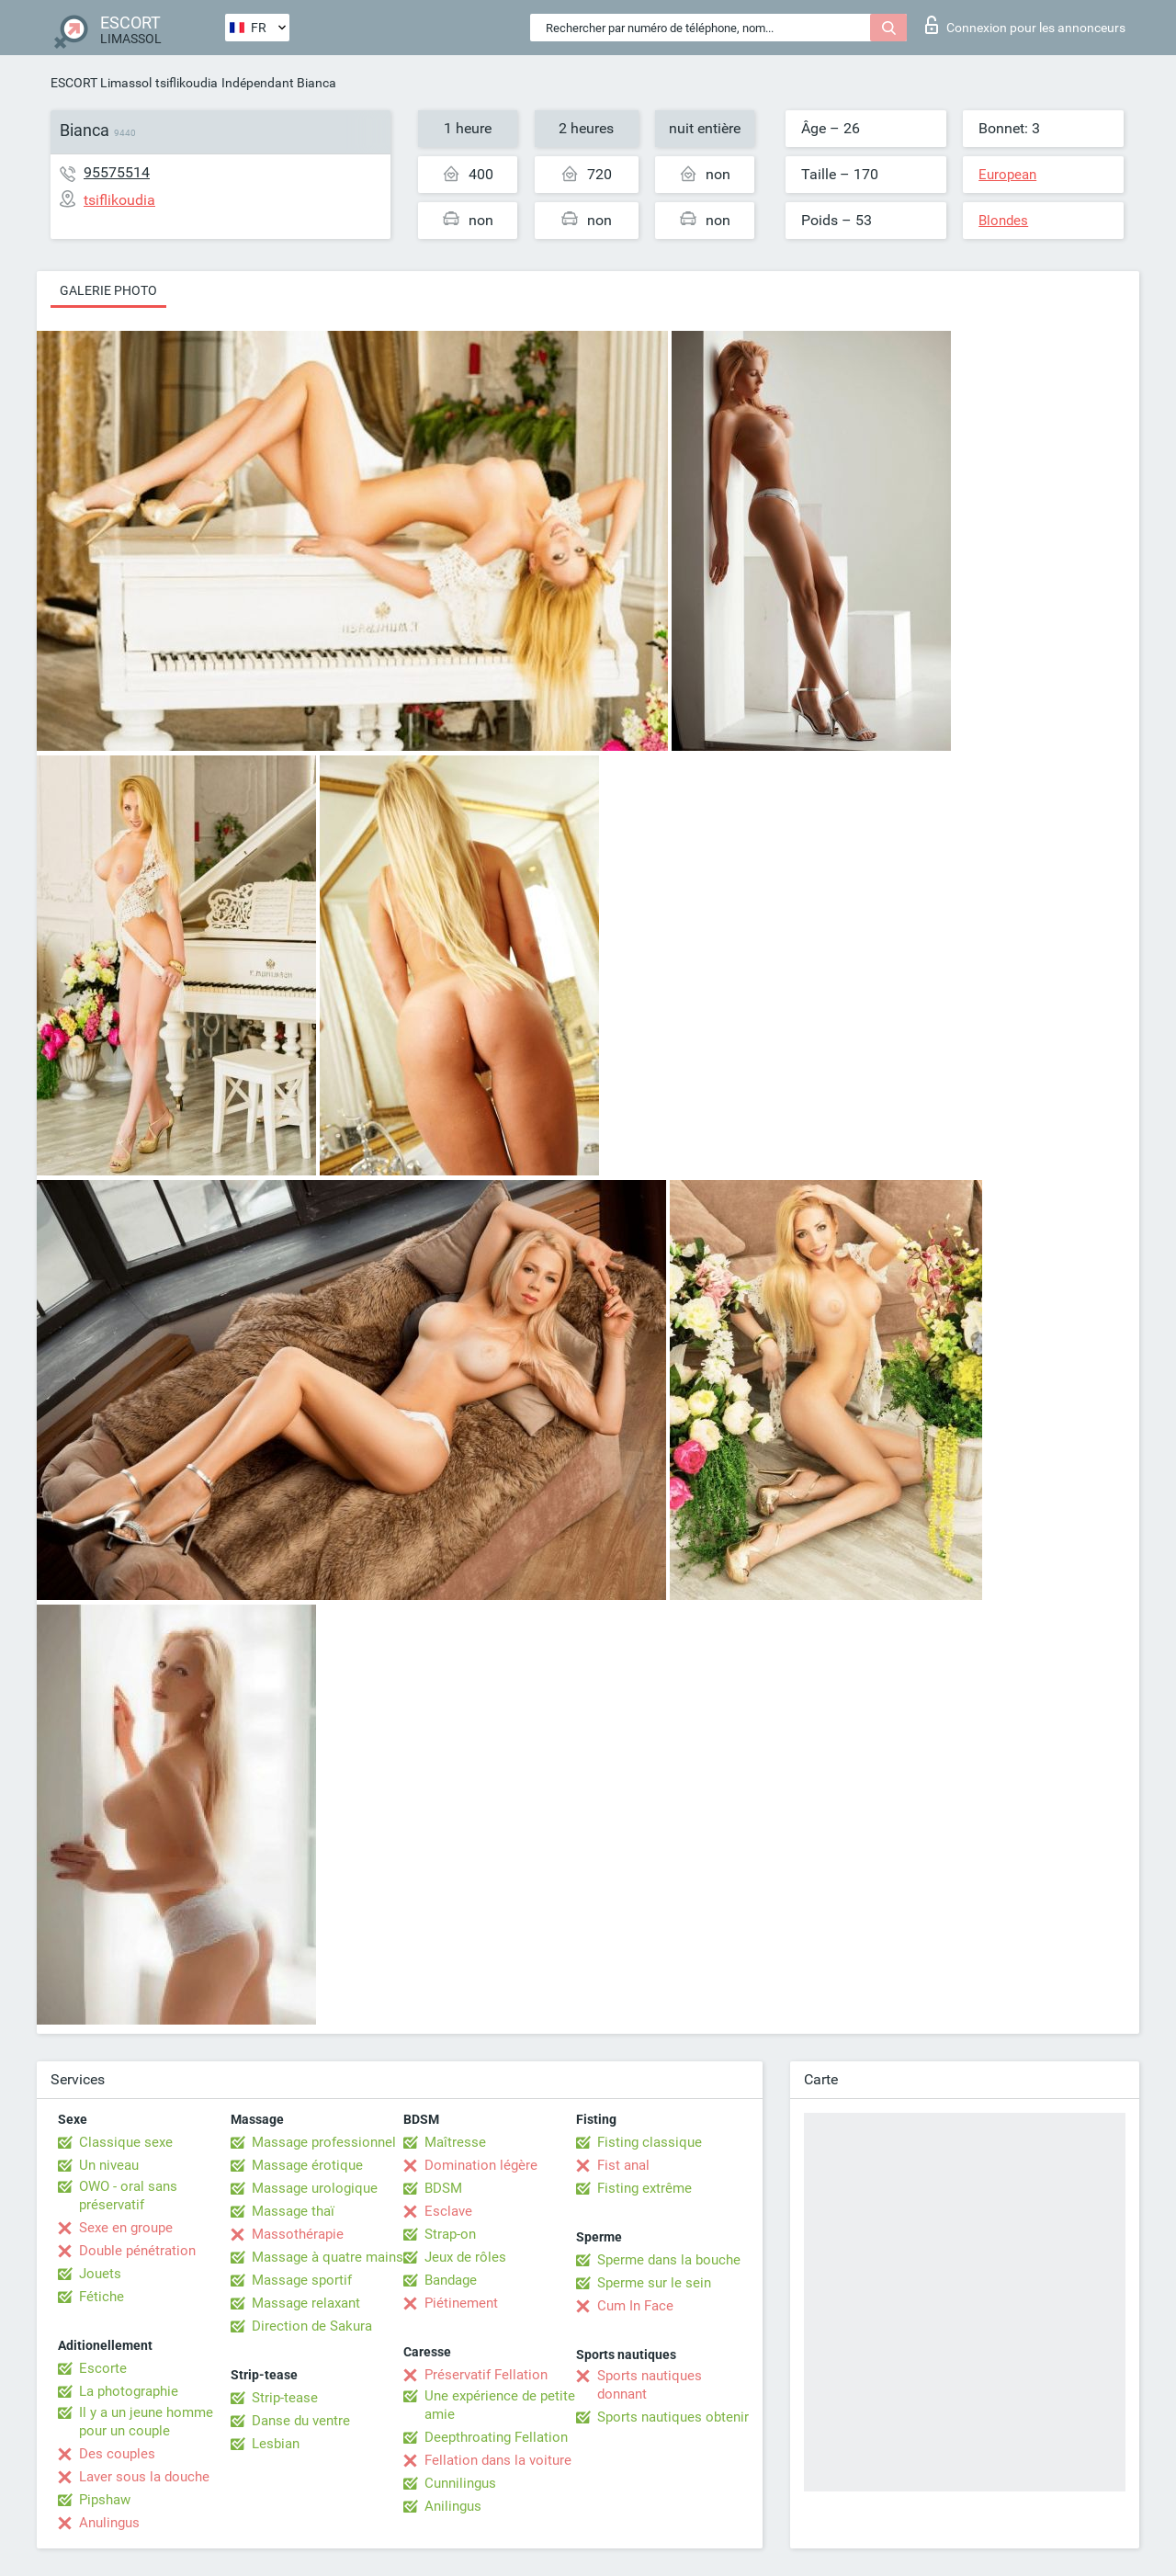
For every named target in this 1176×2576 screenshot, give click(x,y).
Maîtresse (455, 2142)
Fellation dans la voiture (497, 2460)
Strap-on (450, 2234)
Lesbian (276, 2443)
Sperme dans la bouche (669, 2260)
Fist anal (623, 2165)
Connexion (1025, 25)
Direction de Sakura (312, 2326)
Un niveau (109, 2165)
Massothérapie (298, 2234)
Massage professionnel (324, 2142)
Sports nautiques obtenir (673, 2417)
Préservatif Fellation (486, 2374)
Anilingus (452, 2506)
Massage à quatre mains (327, 2257)
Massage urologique (315, 2188)
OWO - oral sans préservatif (128, 2195)
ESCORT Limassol (101, 82)
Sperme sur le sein (654, 2283)
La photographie (128, 2391)
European (1007, 174)
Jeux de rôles (465, 2257)
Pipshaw (104, 2499)
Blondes (1003, 220)
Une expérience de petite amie (499, 2405)
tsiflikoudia (186, 82)
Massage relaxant (306, 2303)
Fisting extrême (644, 2188)
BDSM (443, 2188)
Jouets (100, 2273)
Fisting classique (649, 2142)
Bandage (450, 2280)
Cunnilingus (460, 2483)
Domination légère (480, 2165)
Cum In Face (635, 2306)
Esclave (448, 2211)
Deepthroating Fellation (496, 2437)
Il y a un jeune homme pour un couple (146, 2421)
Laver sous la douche (144, 2476)
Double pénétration (137, 2250)
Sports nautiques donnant (649, 2384)
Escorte (103, 2368)
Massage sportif (302, 2280)
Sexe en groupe (126, 2227)
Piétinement (461, 2303)
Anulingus (109, 2522)
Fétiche (101, 2296)
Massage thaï (293, 2211)
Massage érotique (307, 2165)
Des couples (117, 2453)
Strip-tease (285, 2397)
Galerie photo (108, 290)
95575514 (117, 172)
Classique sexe (126, 2142)
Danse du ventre (301, 2420)
